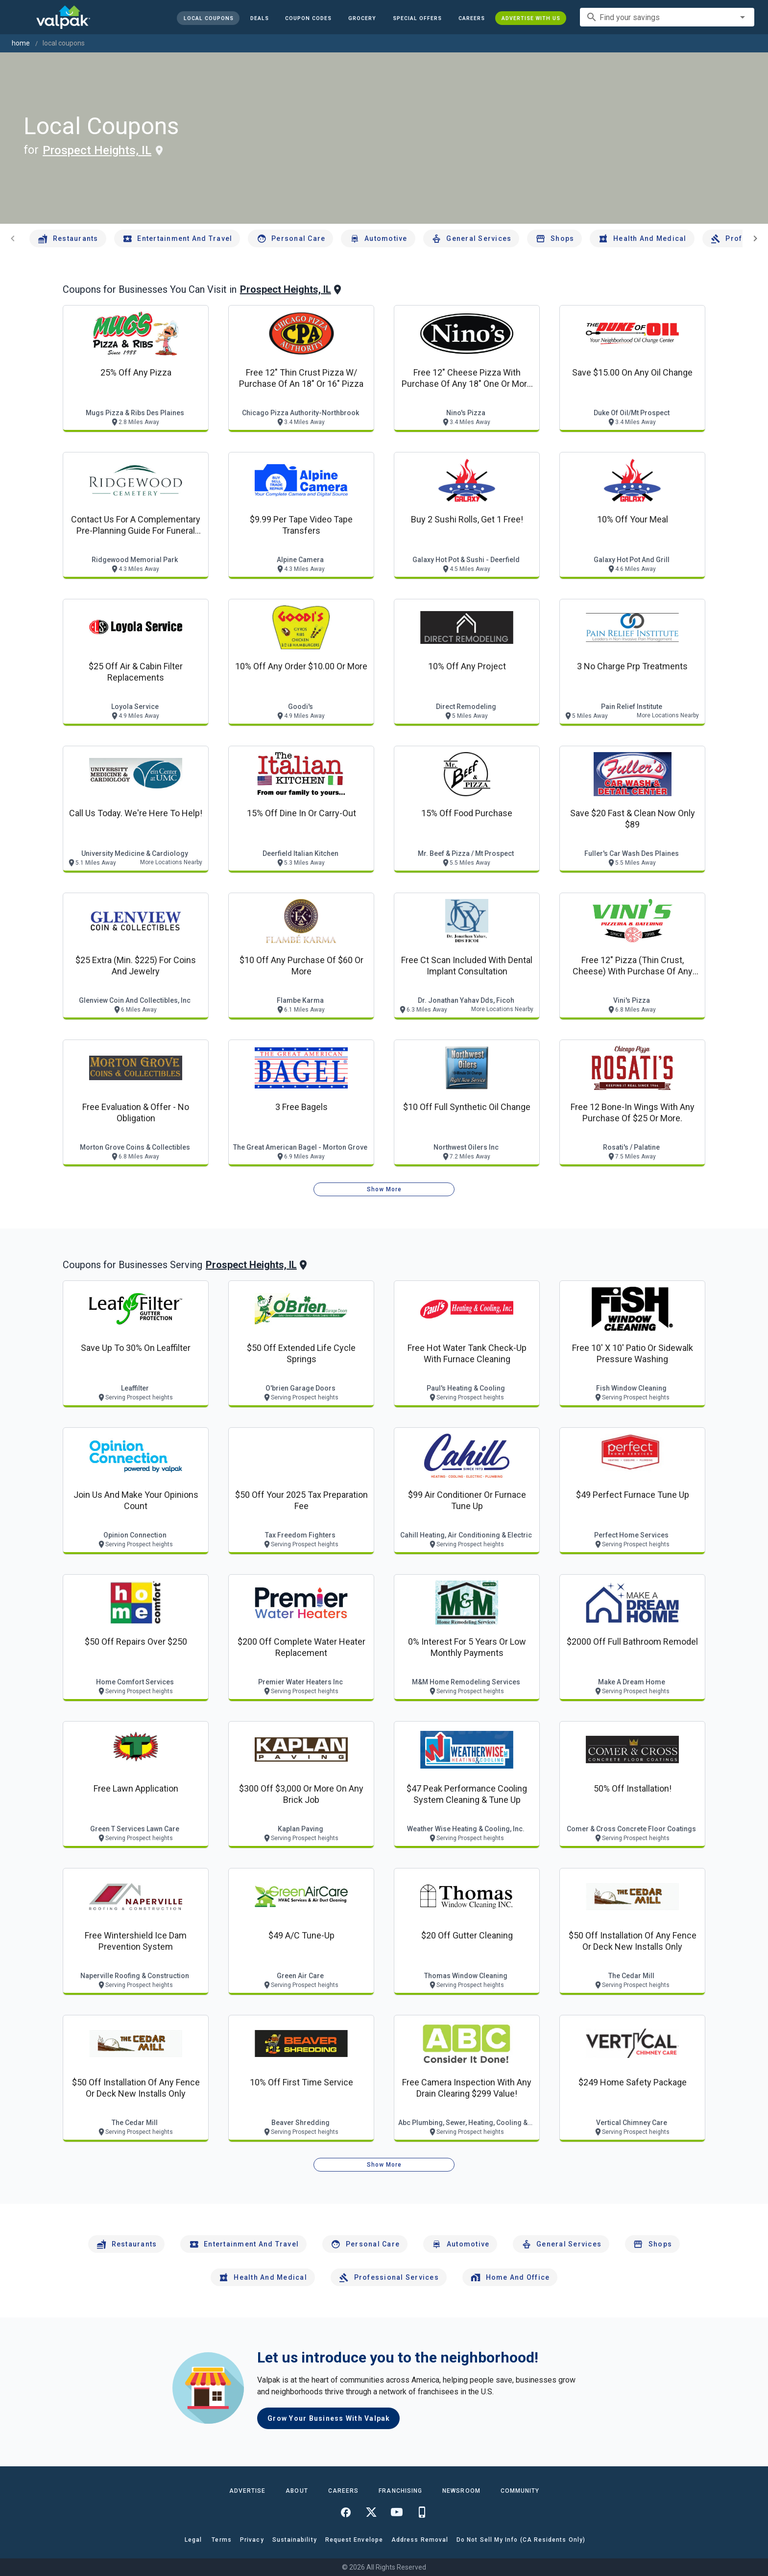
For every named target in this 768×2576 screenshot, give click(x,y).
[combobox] (667, 17)
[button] (417, 18)
